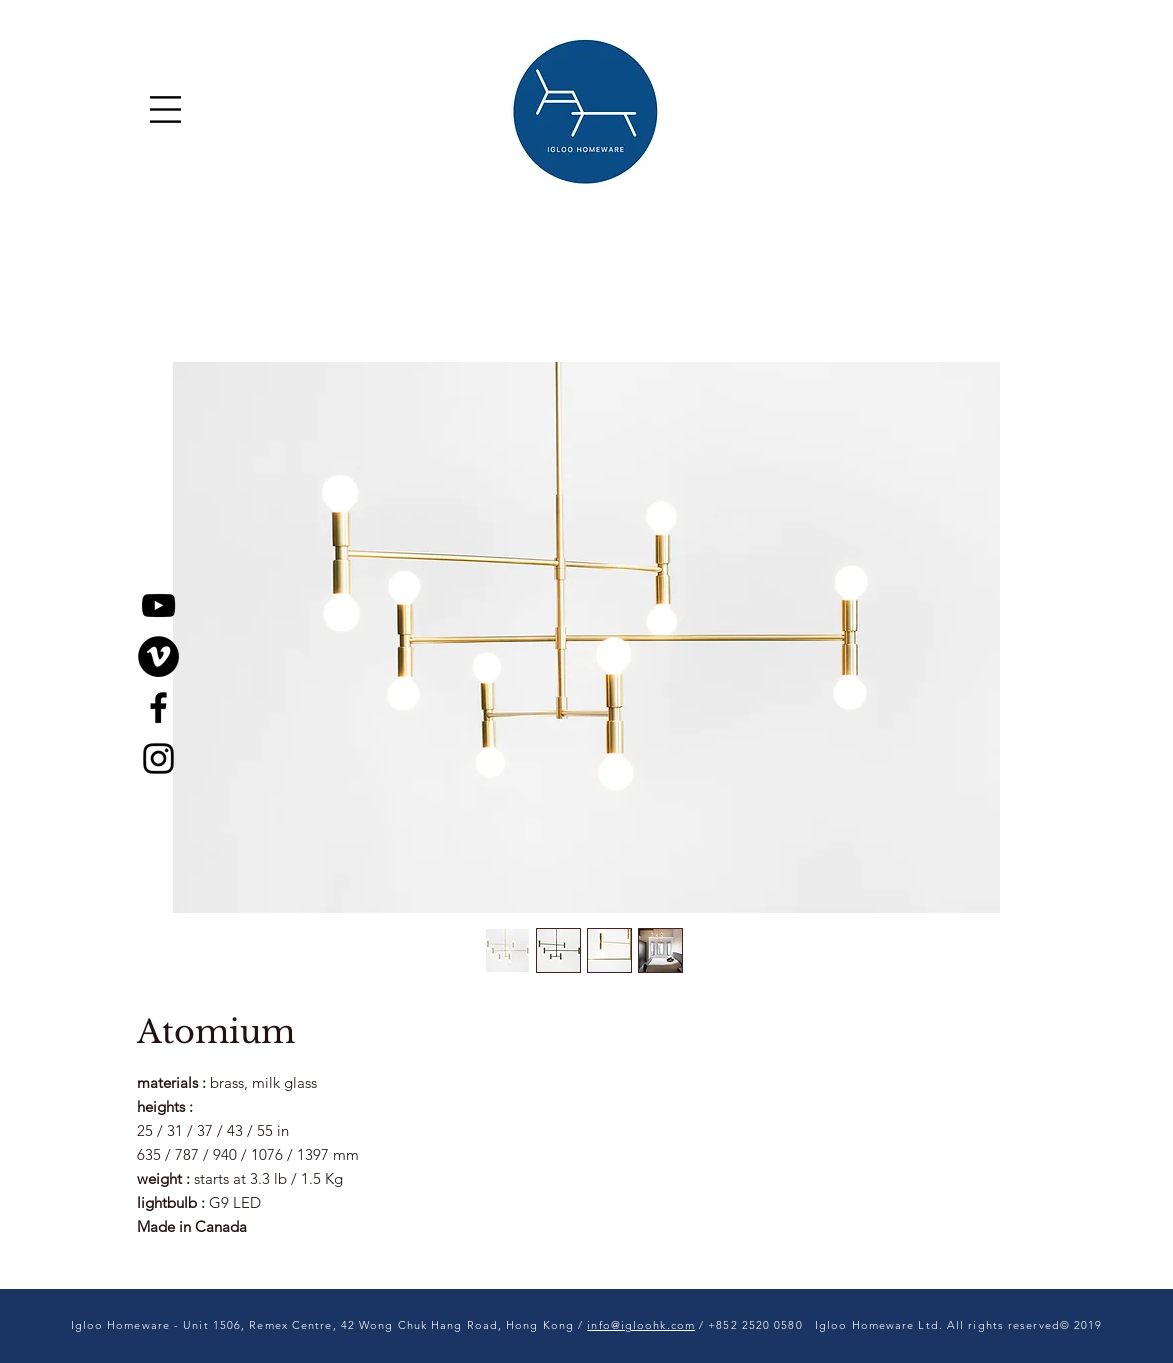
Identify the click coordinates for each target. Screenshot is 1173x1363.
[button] (165, 109)
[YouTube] (158, 605)
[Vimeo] (158, 656)
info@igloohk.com (641, 1325)
